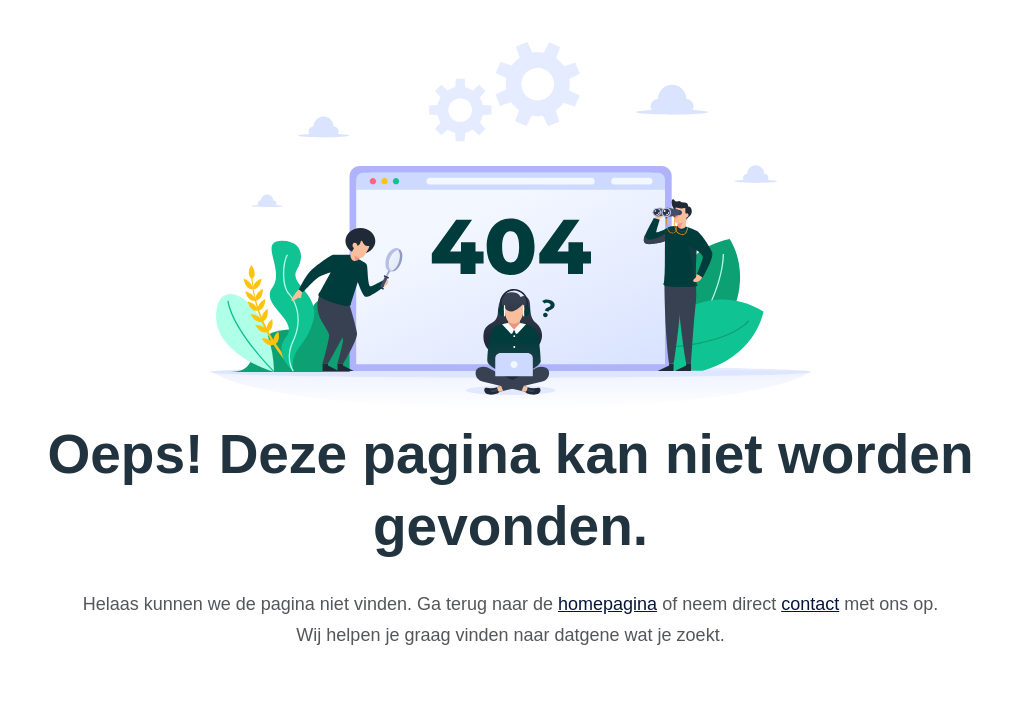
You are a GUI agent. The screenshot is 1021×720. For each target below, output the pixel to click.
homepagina (607, 604)
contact (810, 604)
